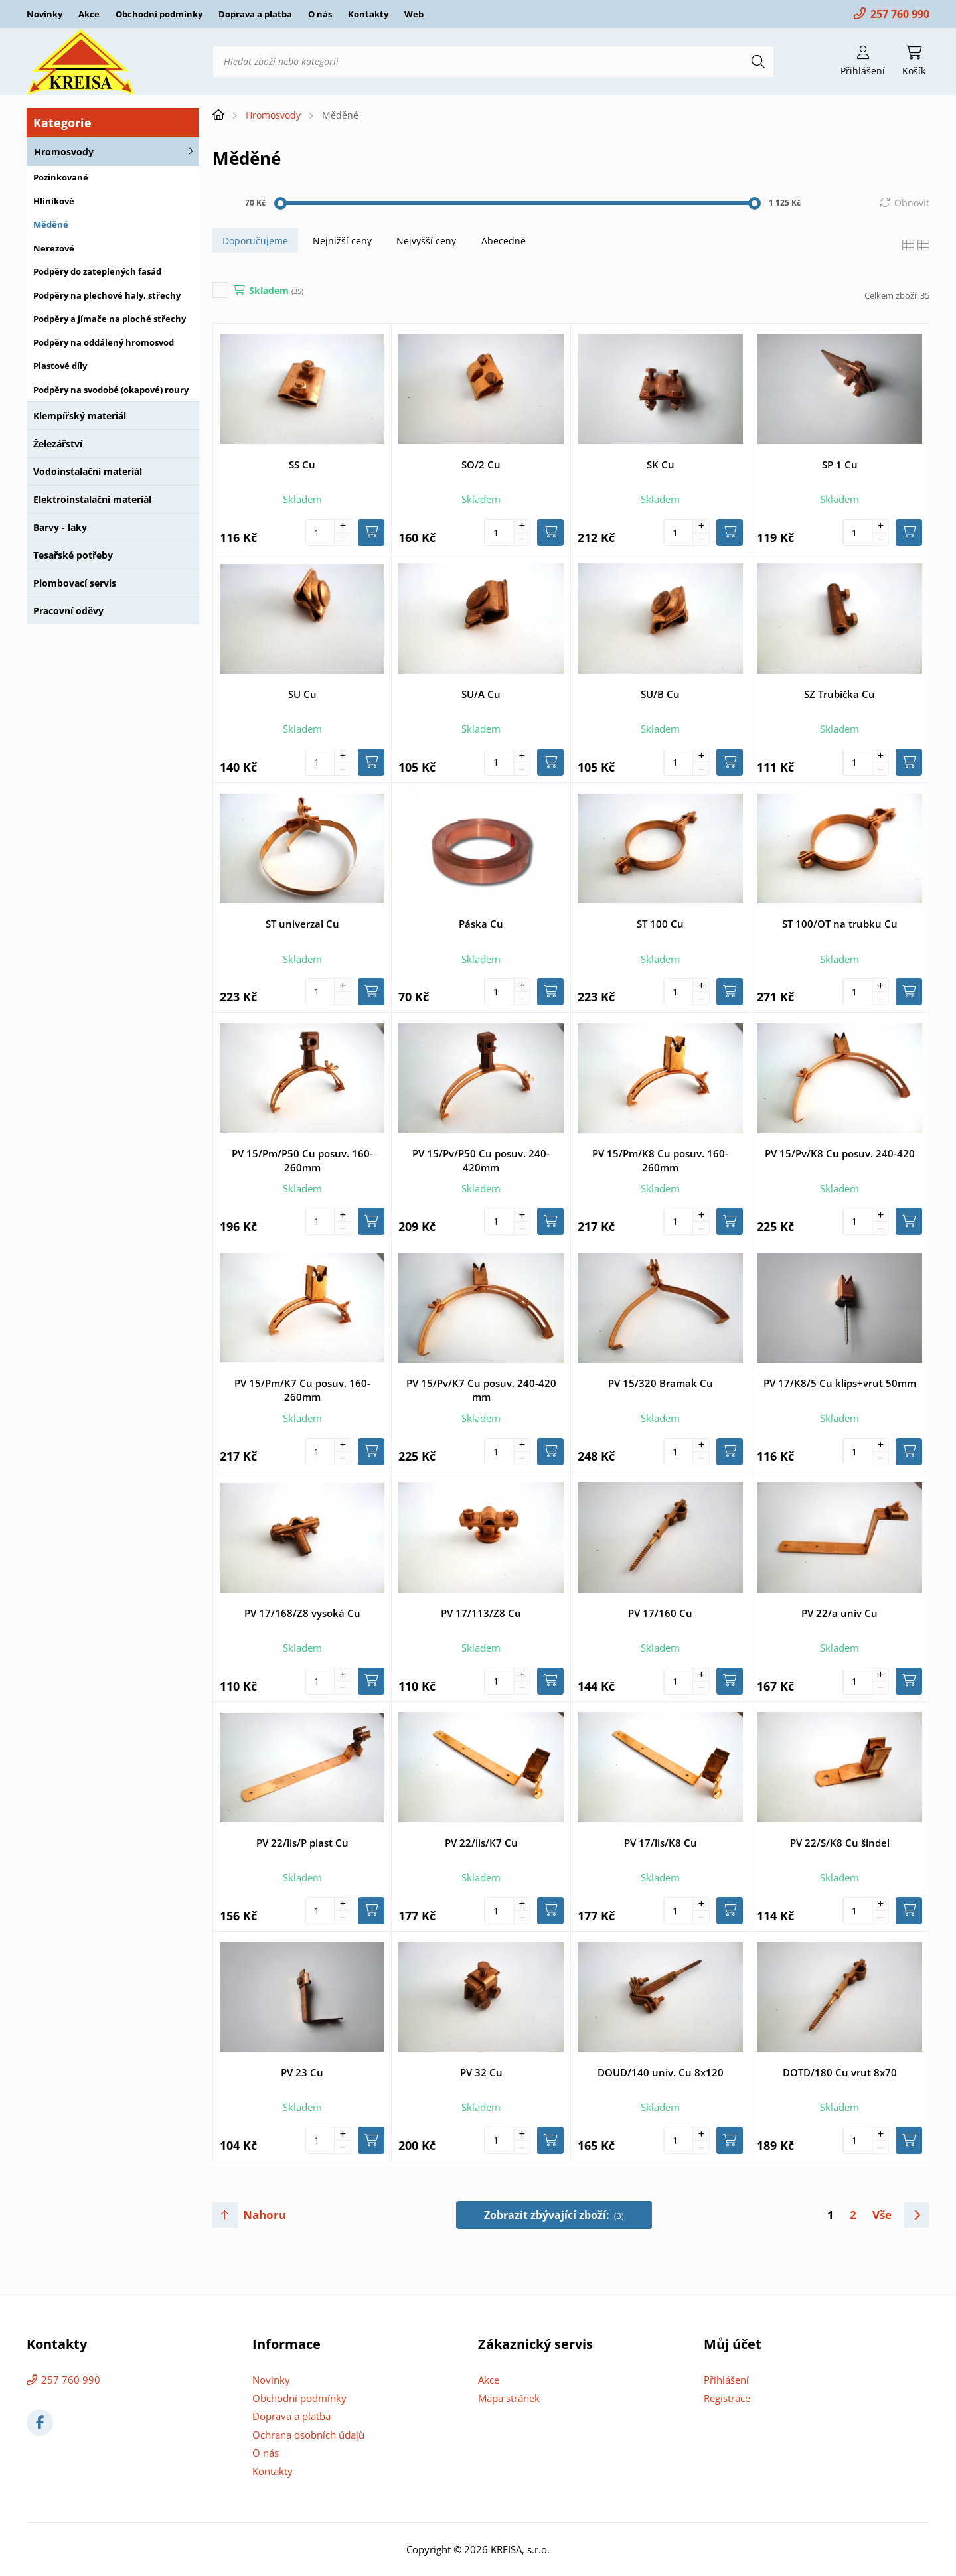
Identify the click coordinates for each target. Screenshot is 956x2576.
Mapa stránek (509, 2398)
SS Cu (302, 464)
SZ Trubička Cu (839, 694)
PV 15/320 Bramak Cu (660, 1383)
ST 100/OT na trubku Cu (840, 923)
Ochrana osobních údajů (308, 2434)
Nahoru (264, 2214)
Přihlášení (726, 2379)
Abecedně (503, 240)
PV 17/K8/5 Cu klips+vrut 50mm (839, 1383)
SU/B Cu (660, 694)
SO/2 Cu (481, 464)
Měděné (50, 224)
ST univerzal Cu (302, 923)
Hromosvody (64, 151)
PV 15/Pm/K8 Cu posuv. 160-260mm (660, 1160)
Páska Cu (481, 923)
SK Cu (661, 464)
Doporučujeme (255, 240)
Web (414, 14)
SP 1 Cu (840, 464)
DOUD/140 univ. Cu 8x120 (661, 2072)
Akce (89, 14)
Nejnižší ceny (342, 240)
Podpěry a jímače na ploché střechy (109, 318)
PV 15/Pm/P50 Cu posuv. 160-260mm (302, 1160)
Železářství (57, 443)
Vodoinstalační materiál (87, 471)
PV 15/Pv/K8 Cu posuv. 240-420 (840, 1153)
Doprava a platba (255, 14)
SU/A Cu (481, 694)
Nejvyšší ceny (426, 240)
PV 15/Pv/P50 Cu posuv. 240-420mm (481, 1160)
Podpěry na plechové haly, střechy (107, 295)
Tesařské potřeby (73, 555)
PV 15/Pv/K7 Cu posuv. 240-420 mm (481, 1389)
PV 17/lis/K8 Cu (660, 1842)
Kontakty (368, 14)
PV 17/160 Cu (660, 1613)
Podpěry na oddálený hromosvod (103, 342)
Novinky (44, 14)
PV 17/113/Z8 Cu (481, 1613)
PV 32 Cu (481, 2072)
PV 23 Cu (302, 2072)
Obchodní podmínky (159, 14)
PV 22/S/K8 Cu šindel (840, 1842)
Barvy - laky (60, 527)
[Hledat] (758, 62)
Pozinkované (60, 177)
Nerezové (53, 248)
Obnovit (911, 202)
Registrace (727, 2398)
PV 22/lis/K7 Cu (481, 1842)
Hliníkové (53, 201)
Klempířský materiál (79, 415)
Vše (882, 2214)
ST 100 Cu (660, 923)
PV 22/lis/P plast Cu (302, 1842)
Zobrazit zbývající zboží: (554, 2215)
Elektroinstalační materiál (92, 499)
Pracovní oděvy (68, 611)
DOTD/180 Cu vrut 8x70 (840, 2072)
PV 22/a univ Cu (839, 1613)
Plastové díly (60, 366)
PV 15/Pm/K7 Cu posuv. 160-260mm (302, 1389)
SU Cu (302, 694)
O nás (320, 14)
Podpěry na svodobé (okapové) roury (111, 389)
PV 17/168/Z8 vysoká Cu (302, 1613)
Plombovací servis (74, 583)
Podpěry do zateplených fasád (97, 271)
